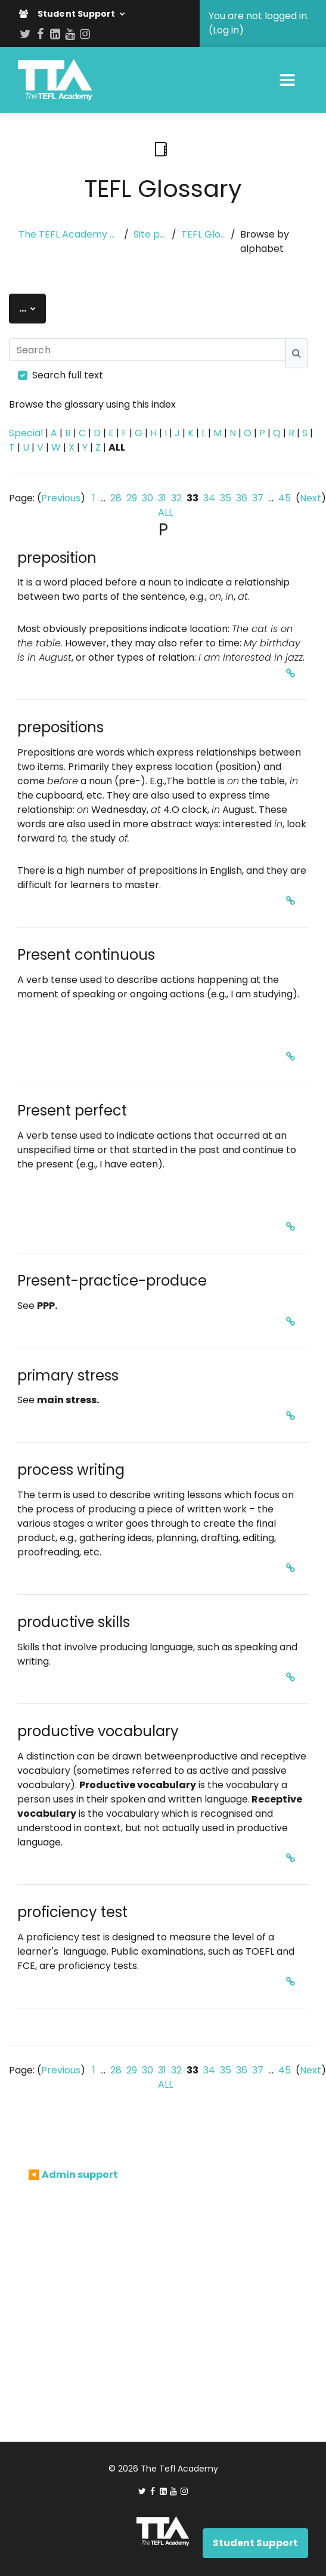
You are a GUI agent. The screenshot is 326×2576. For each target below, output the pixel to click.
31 (162, 498)
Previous (60, 498)
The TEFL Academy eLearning (68, 234)
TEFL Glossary (203, 234)
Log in (226, 30)
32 (176, 498)
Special (26, 433)
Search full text (67, 375)
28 (116, 498)
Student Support (68, 14)
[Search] (147, 349)
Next (310, 498)
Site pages (150, 234)
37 (257, 498)
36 (241, 498)
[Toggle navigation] (287, 80)
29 (131, 498)
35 (225, 498)
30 (147, 498)
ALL (165, 512)
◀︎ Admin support (73, 2174)
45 (284, 498)
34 (209, 498)
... (32, 308)
